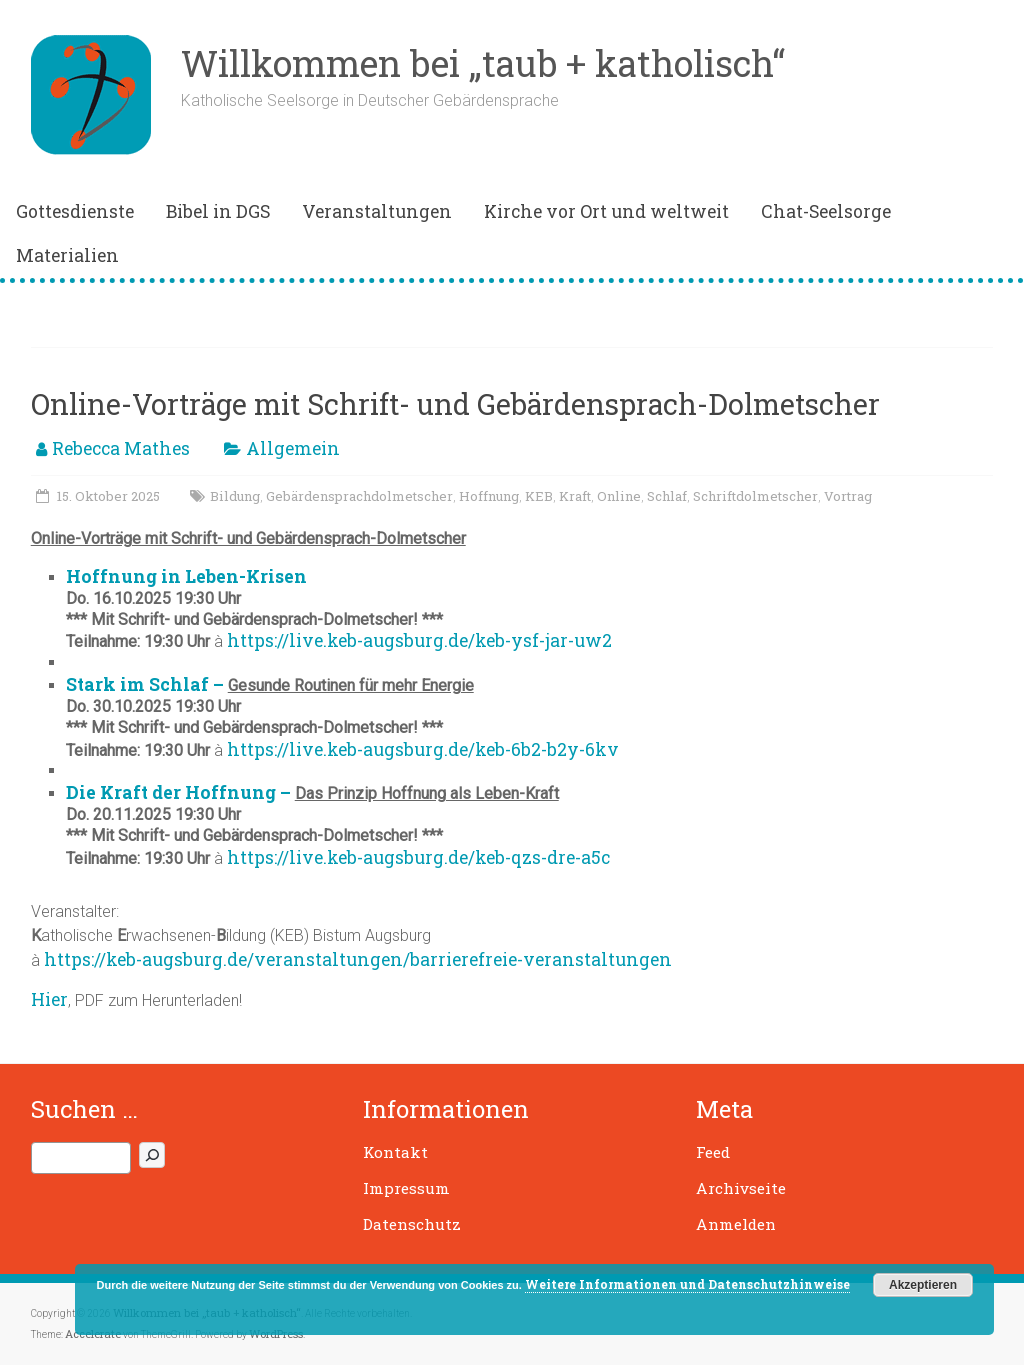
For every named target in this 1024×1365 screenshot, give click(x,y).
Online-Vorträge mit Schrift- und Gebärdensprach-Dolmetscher (455, 404)
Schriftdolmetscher (755, 496)
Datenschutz (412, 1224)
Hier (49, 999)
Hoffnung (489, 496)
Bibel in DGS (218, 211)
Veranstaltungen (377, 211)
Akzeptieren (923, 1285)
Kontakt (395, 1152)
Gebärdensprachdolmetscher (359, 496)
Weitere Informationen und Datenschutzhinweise (687, 1284)
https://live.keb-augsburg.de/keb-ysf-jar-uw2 (419, 640)
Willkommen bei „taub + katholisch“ (483, 63)
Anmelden (736, 1224)
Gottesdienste (75, 211)
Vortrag (848, 496)
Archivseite (741, 1188)
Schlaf (667, 496)
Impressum (406, 1188)
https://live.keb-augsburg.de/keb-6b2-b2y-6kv (423, 749)
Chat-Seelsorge (826, 211)
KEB (539, 496)
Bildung (235, 496)
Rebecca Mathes (121, 448)
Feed (713, 1152)
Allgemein (293, 448)
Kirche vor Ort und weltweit (606, 211)
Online (619, 496)
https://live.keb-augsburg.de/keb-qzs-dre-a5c (418, 857)
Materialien (67, 255)
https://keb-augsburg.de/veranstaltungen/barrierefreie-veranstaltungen (358, 959)
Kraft (575, 496)
